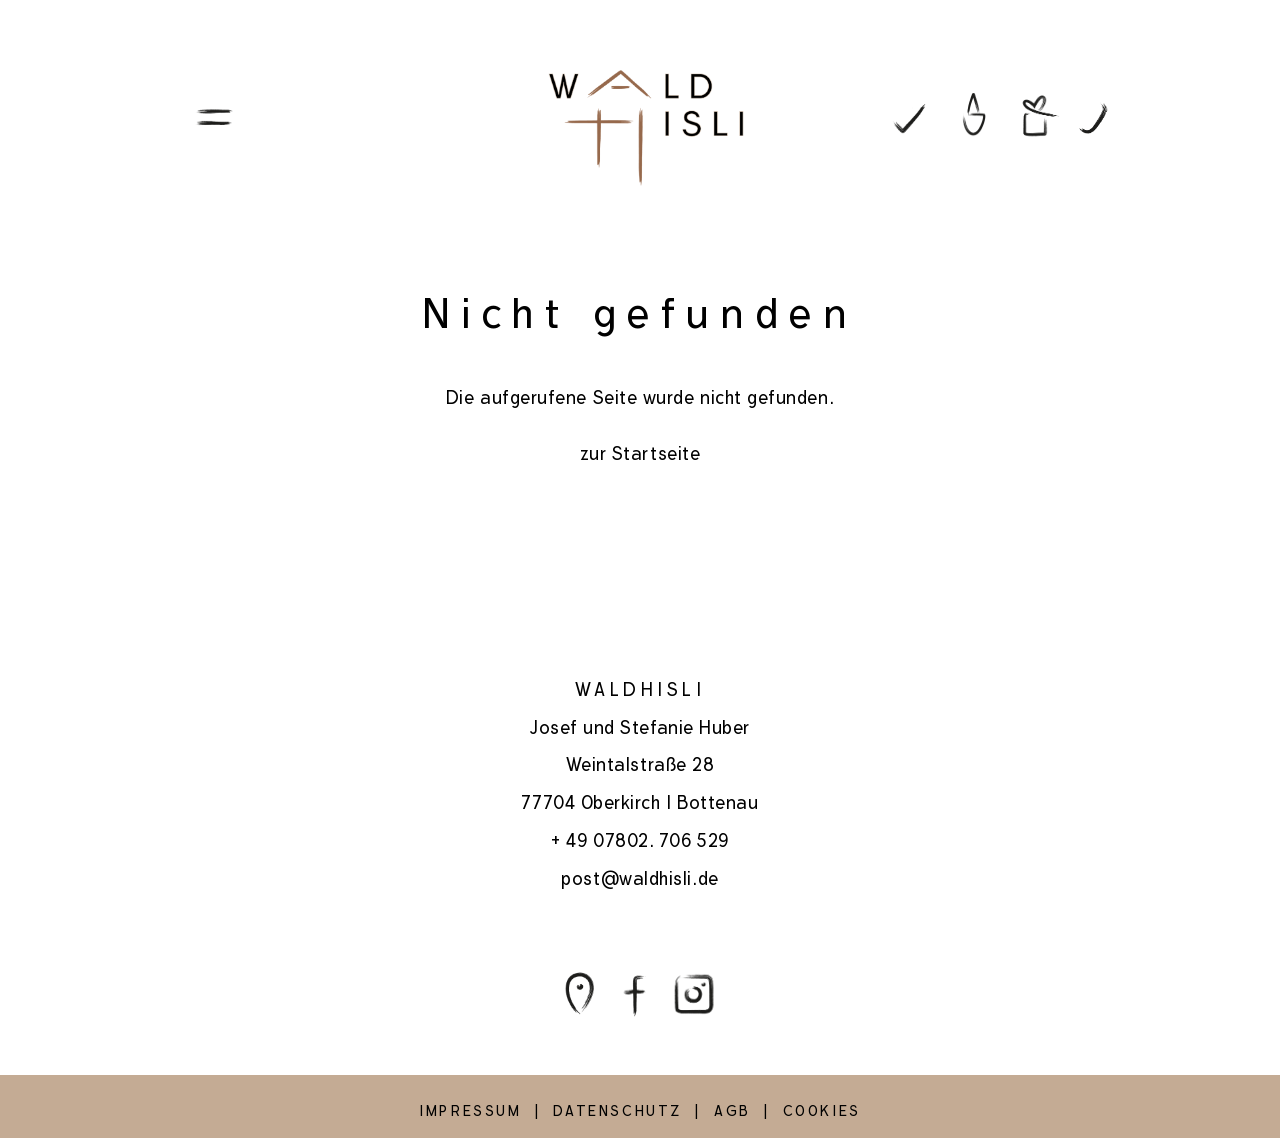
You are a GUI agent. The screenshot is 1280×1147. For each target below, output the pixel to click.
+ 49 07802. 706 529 (639, 840)
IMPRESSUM (470, 1111)
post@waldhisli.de (639, 878)
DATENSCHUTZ (617, 1111)
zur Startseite (640, 453)
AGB (732, 1111)
